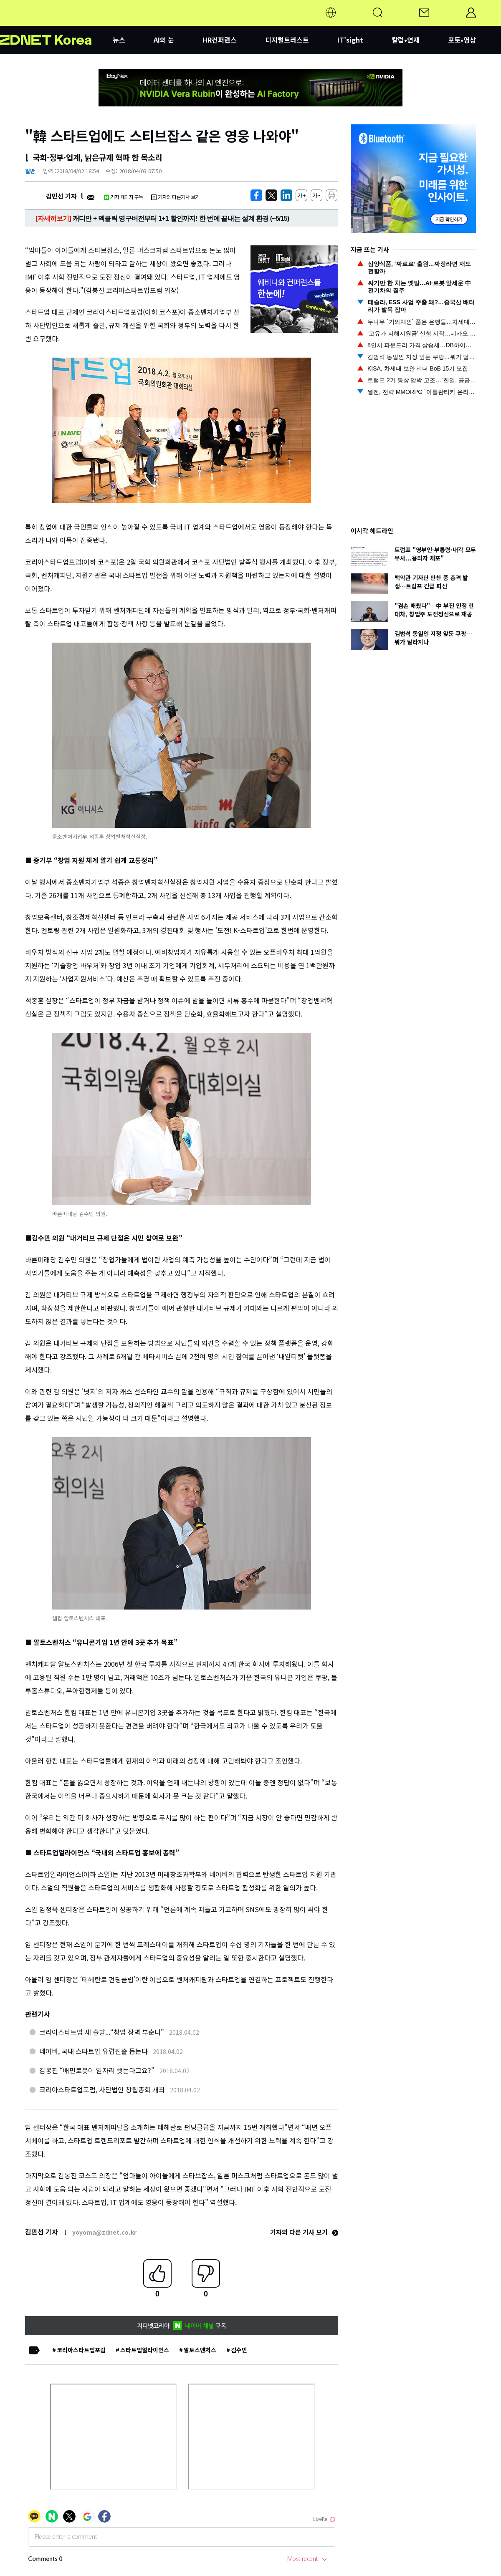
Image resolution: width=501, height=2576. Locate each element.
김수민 (239, 2350)
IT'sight (350, 40)
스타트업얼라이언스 (144, 2350)
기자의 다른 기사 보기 (304, 2232)
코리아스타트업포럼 (81, 2350)
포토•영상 (462, 40)
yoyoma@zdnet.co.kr (104, 2232)
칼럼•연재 (406, 40)
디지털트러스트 (287, 40)
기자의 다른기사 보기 (175, 196)
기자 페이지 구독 (123, 196)
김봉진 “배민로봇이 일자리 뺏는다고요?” (96, 2070)
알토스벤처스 (200, 2350)
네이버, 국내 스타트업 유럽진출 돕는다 (93, 2051)
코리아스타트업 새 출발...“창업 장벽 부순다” (101, 2032)
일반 (30, 171)
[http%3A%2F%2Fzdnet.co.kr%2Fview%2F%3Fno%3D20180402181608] (286, 195)
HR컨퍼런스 (219, 40)
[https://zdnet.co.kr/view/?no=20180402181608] (256, 195)
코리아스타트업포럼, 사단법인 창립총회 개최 (102, 2089)
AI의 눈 (164, 40)
